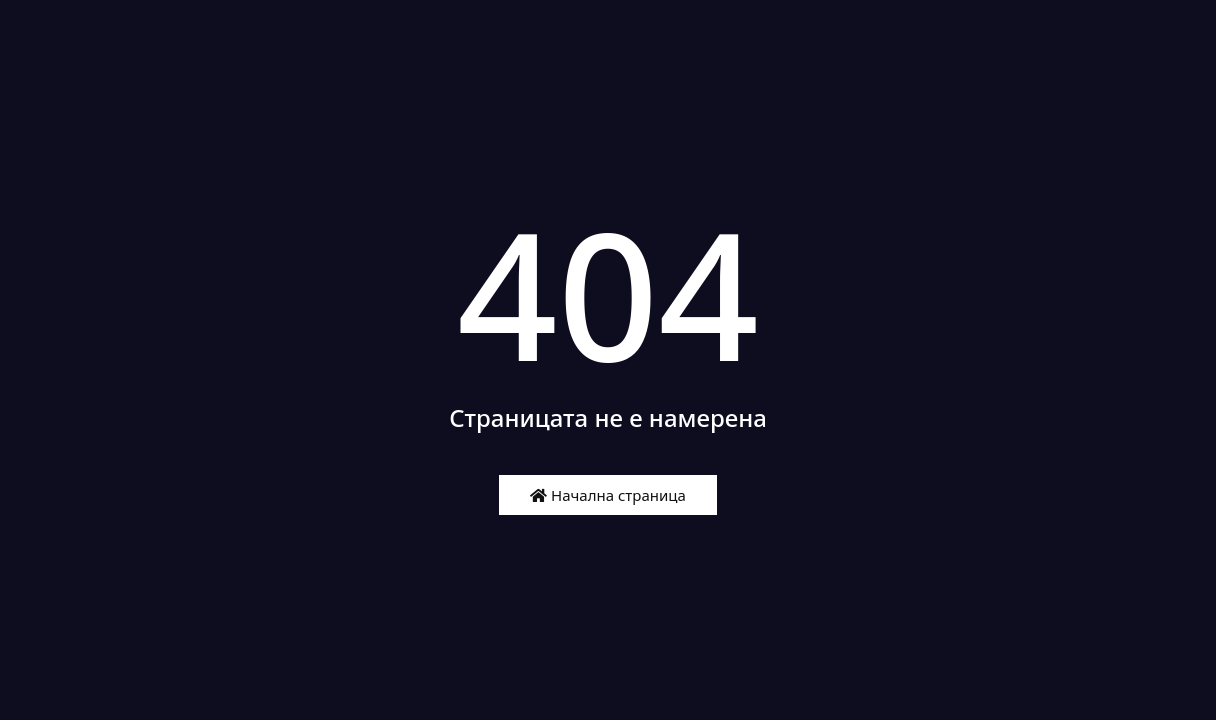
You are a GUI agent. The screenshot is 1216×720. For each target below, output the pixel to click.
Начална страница (608, 495)
